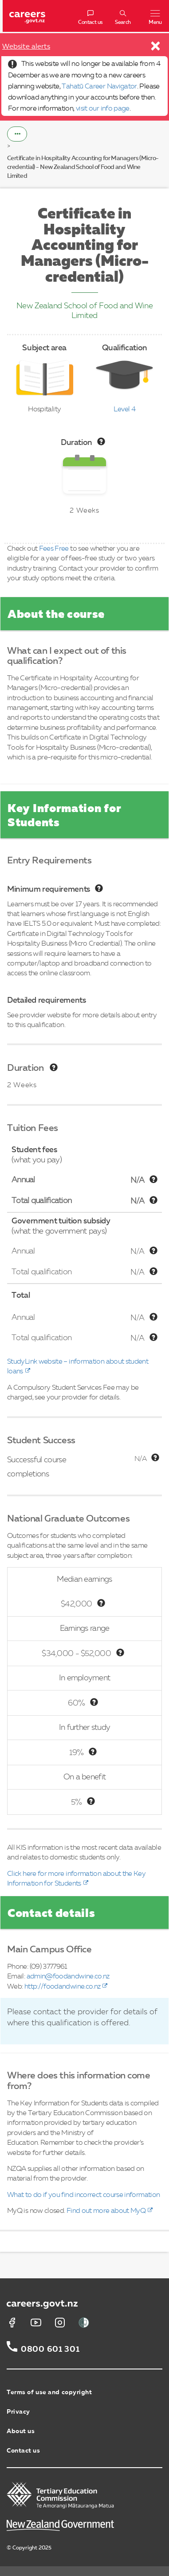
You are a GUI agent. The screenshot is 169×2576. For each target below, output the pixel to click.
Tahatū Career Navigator (99, 86)
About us (21, 2431)
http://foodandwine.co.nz (62, 1986)
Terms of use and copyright (49, 2392)
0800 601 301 (50, 2350)
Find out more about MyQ (106, 2211)
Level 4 (124, 409)
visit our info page (103, 108)
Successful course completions (36, 1467)
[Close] (156, 48)
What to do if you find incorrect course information (83, 2195)
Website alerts (26, 46)
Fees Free (54, 548)
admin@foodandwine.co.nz (68, 1976)
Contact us (23, 2451)
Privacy (18, 2412)
